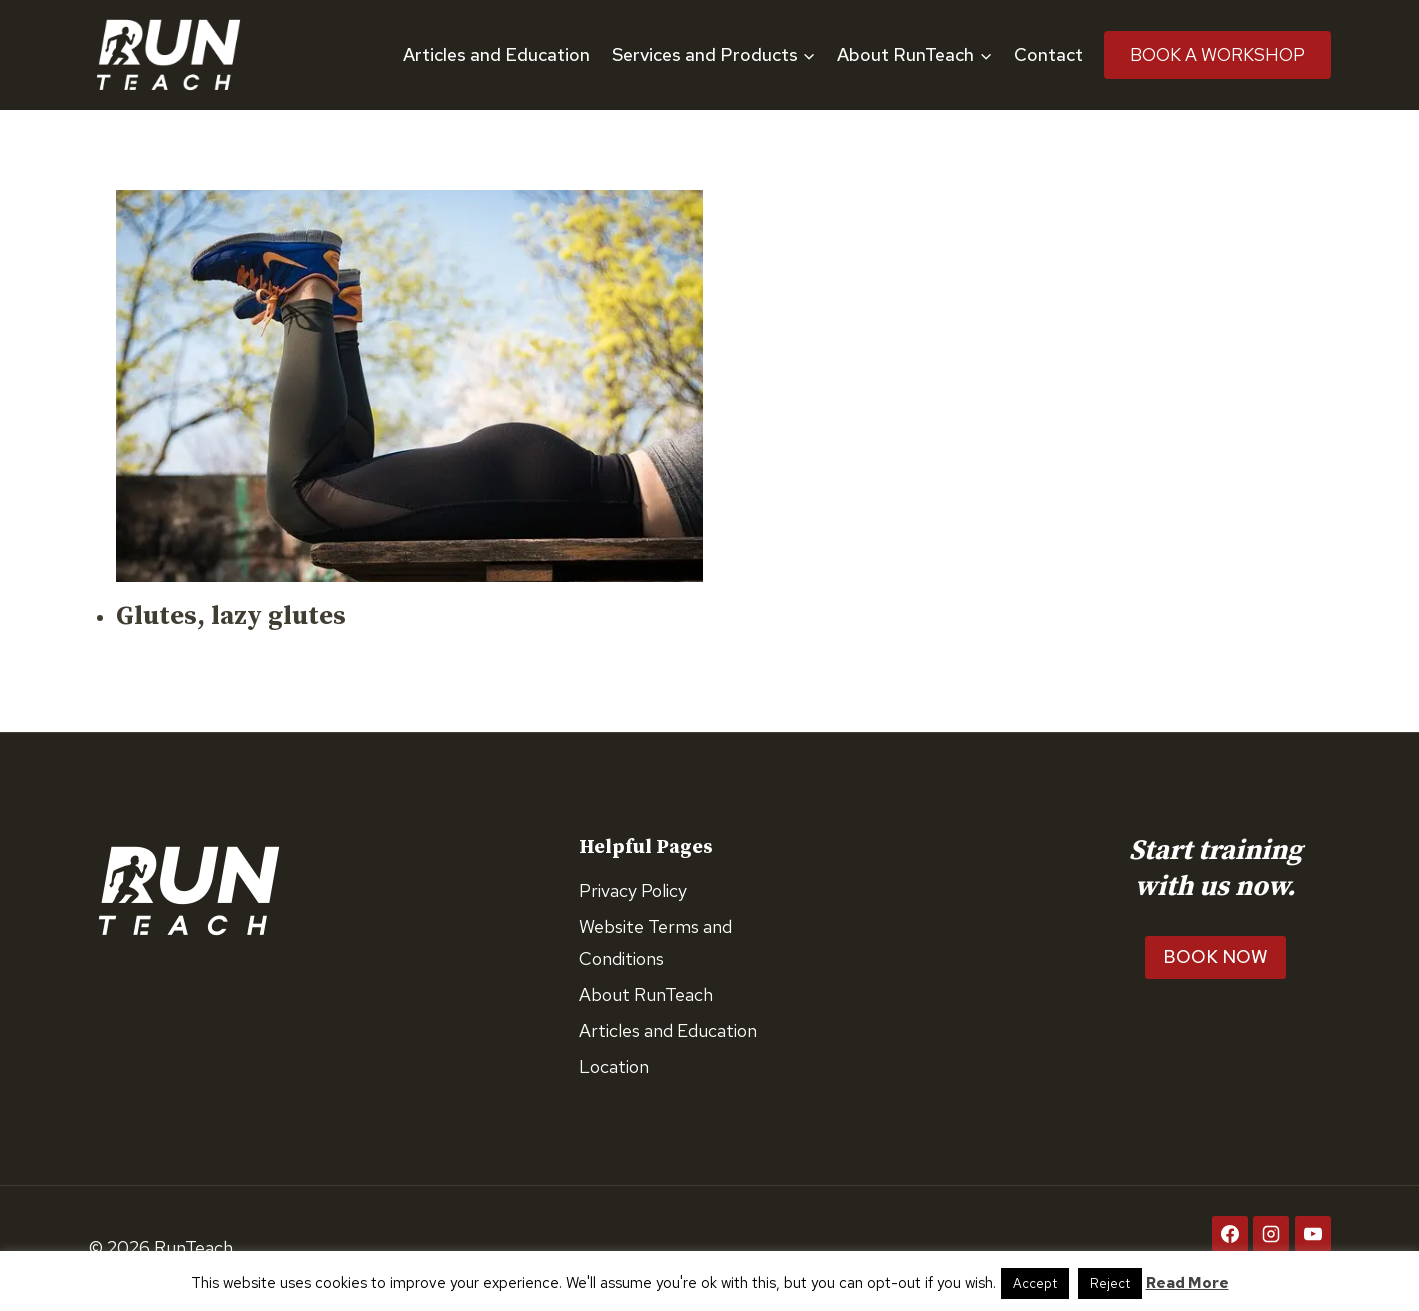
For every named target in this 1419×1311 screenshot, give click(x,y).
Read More (1187, 1283)
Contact (1048, 54)
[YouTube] (1313, 1234)
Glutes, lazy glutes (231, 616)
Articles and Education (496, 54)
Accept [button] (1035, 1283)
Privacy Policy (633, 890)
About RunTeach (646, 994)
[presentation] (410, 386)
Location (614, 1066)
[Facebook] (1230, 1234)
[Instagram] (1271, 1234)
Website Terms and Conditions (655, 942)
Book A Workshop (1217, 54)
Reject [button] (1110, 1283)
